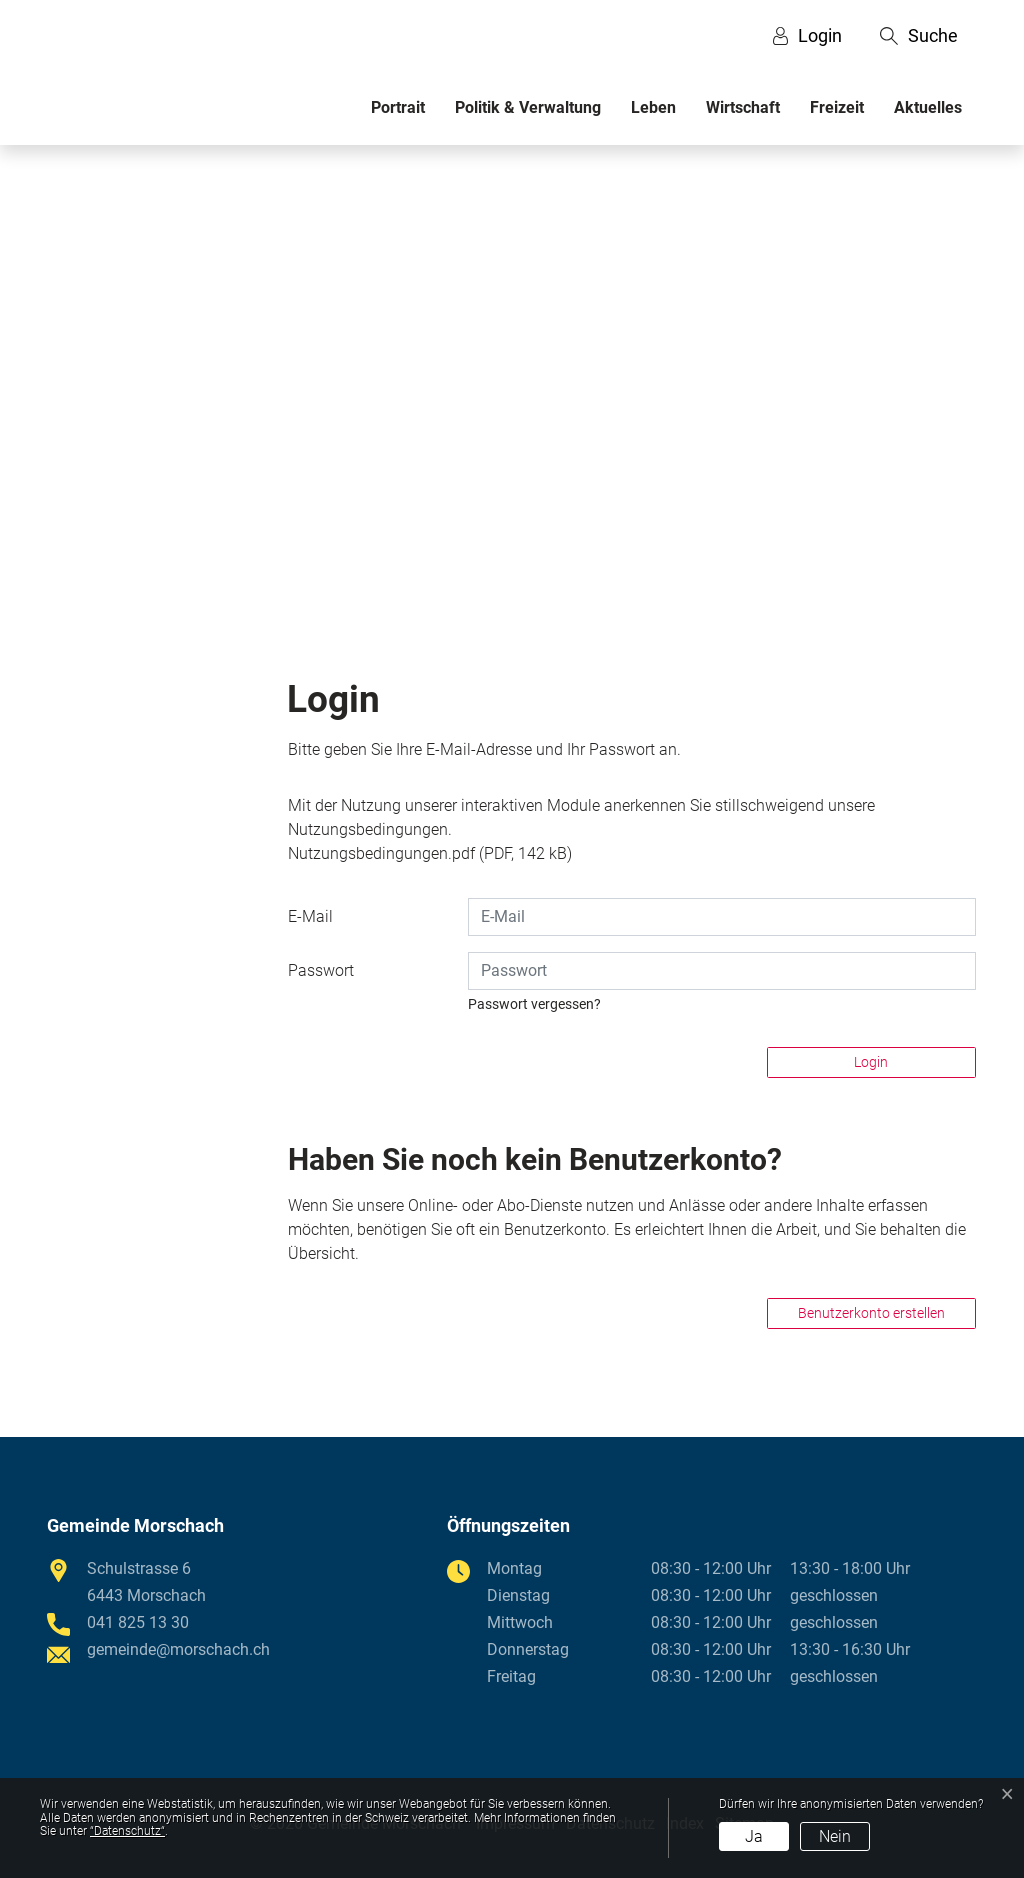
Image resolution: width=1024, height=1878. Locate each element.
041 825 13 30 (138, 1622)
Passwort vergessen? (534, 1004)
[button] (919, 36)
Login (871, 1062)
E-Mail (310, 916)
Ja (754, 1836)
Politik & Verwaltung (528, 107)
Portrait (398, 107)
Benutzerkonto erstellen (871, 1313)
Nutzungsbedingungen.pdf (381, 853)
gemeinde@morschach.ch (178, 1649)
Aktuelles (928, 107)
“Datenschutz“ (127, 1831)
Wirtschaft (743, 107)
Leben (653, 107)
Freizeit (837, 107)
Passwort (321, 970)
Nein (835, 1836)
